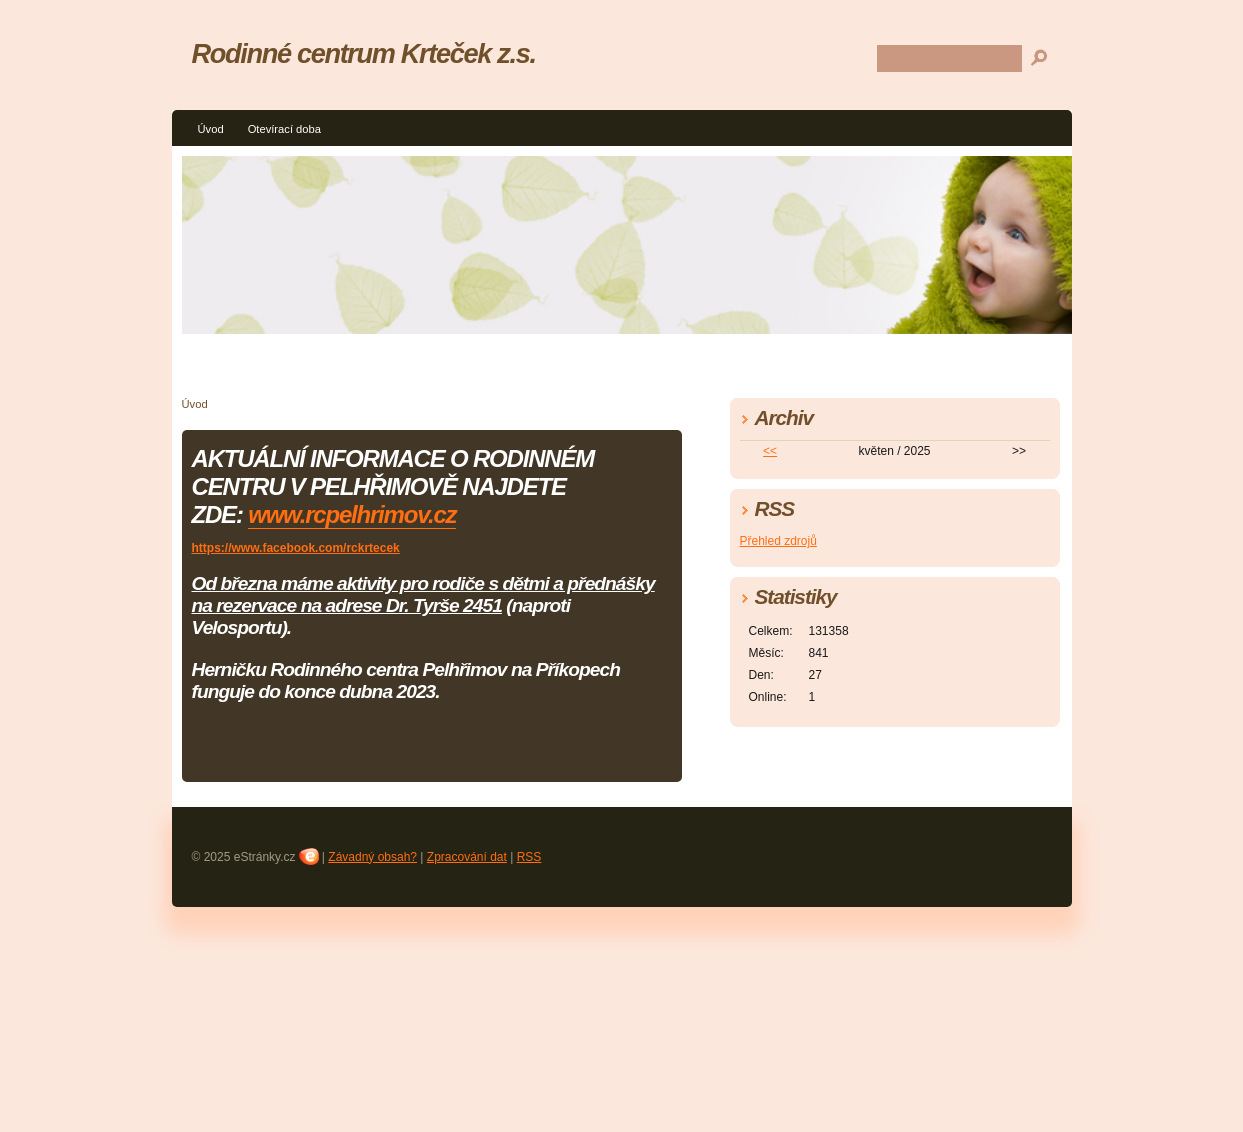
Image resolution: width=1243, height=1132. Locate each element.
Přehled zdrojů (778, 541)
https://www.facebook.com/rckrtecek (296, 548)
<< (770, 451)
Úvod (211, 129)
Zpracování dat (467, 857)
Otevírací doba (284, 129)
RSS (529, 857)
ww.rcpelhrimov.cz (361, 514)
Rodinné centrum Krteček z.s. (364, 53)
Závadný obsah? (372, 857)
